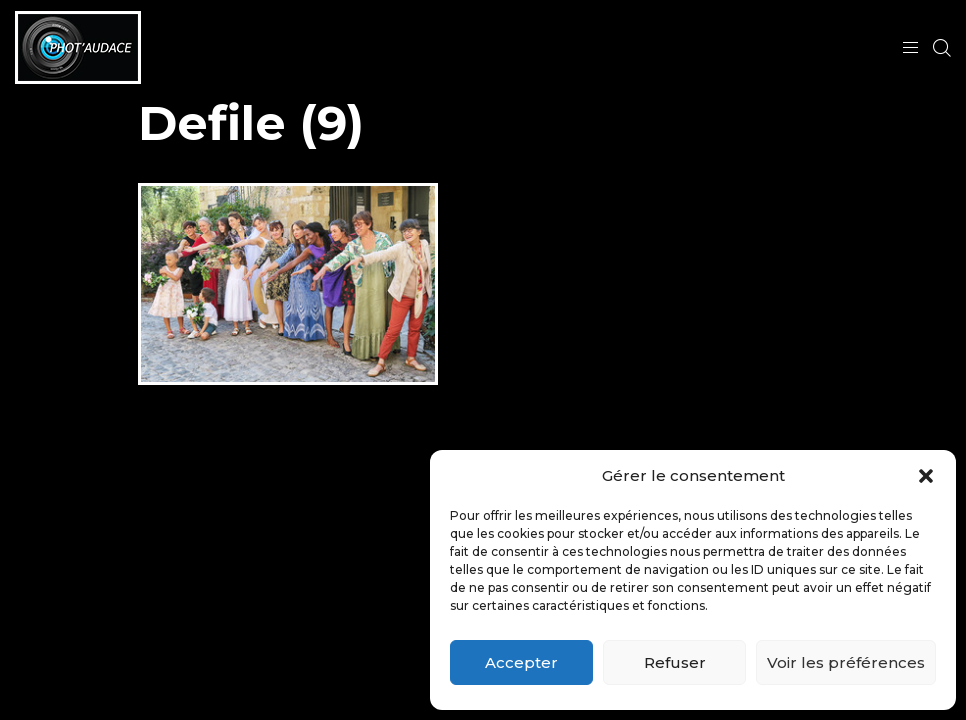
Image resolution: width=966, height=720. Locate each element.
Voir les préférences (846, 662)
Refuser (675, 662)
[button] (926, 476)
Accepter (521, 662)
